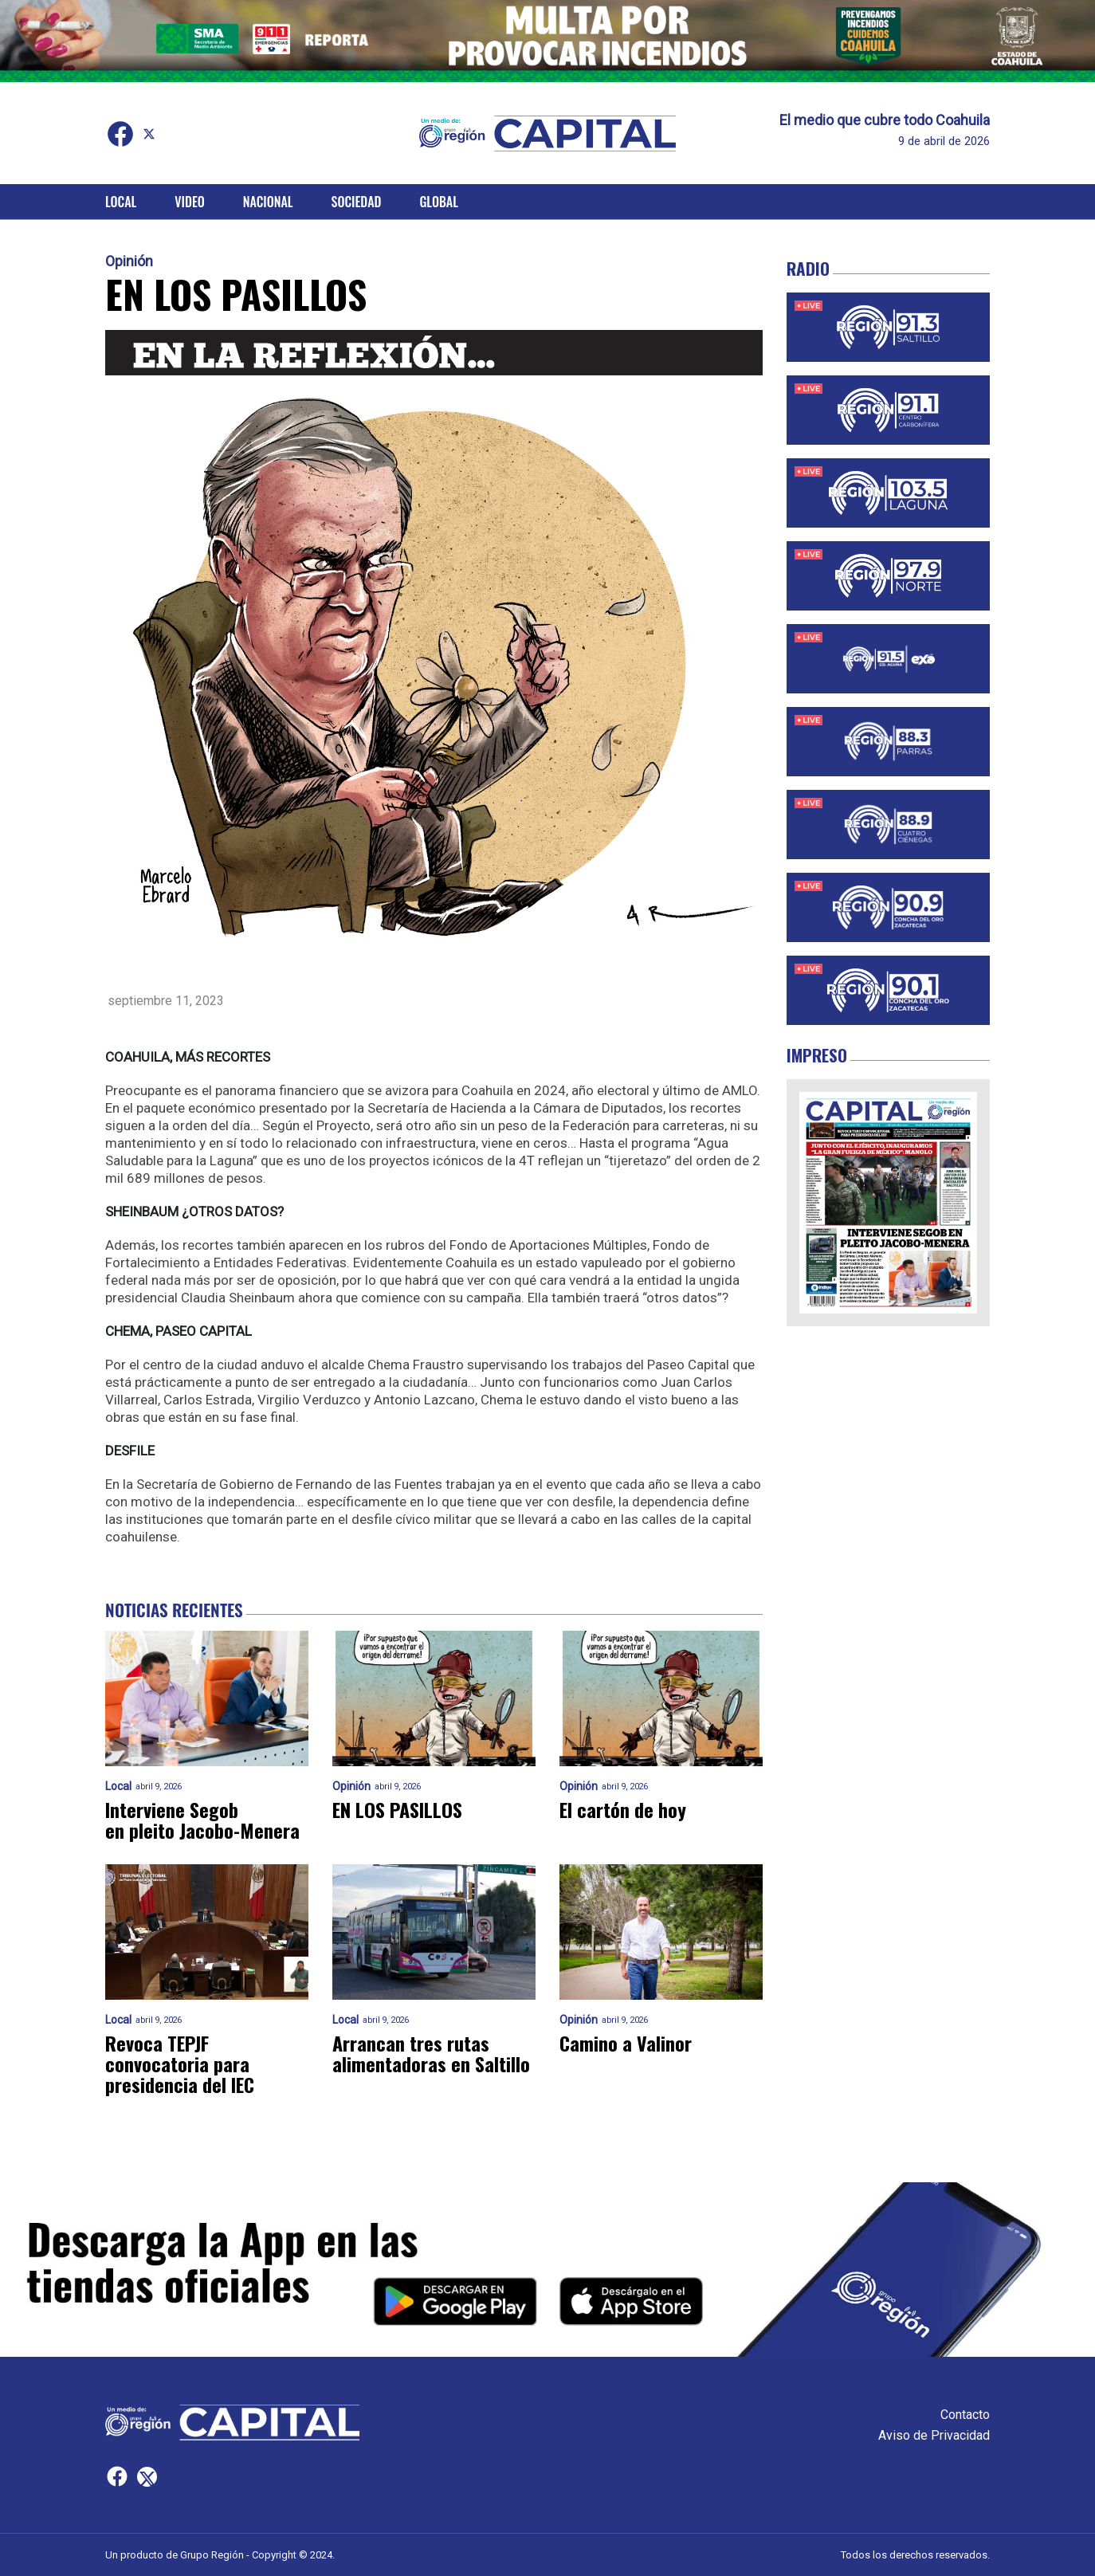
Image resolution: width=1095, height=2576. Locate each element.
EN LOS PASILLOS (397, 1809)
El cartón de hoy (622, 1809)
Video (189, 201)
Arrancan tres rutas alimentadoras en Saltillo (431, 2053)
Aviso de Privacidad (934, 2435)
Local (120, 201)
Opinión (129, 261)
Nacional (268, 201)
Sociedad (357, 201)
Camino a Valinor (625, 2042)
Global (438, 201)
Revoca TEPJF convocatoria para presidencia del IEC (179, 2063)
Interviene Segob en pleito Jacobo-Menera (202, 1819)
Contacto (965, 2414)
